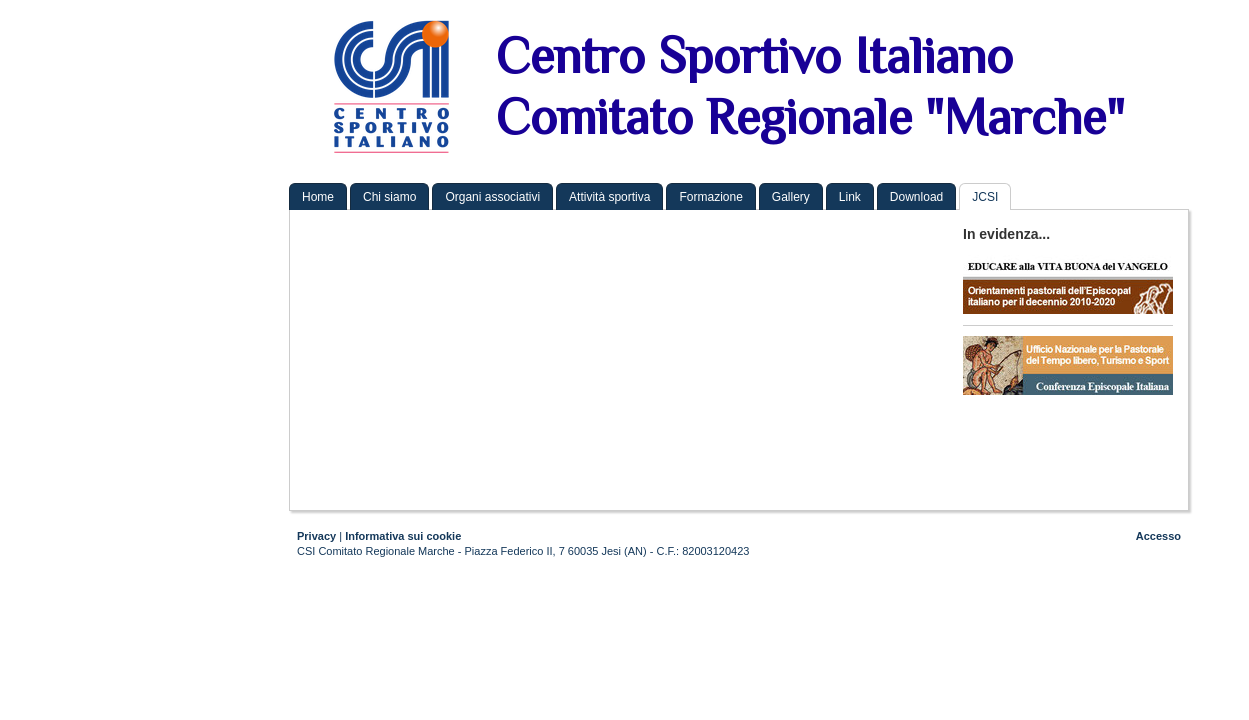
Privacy (316, 536)
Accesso (1158, 536)
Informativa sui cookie (403, 536)
